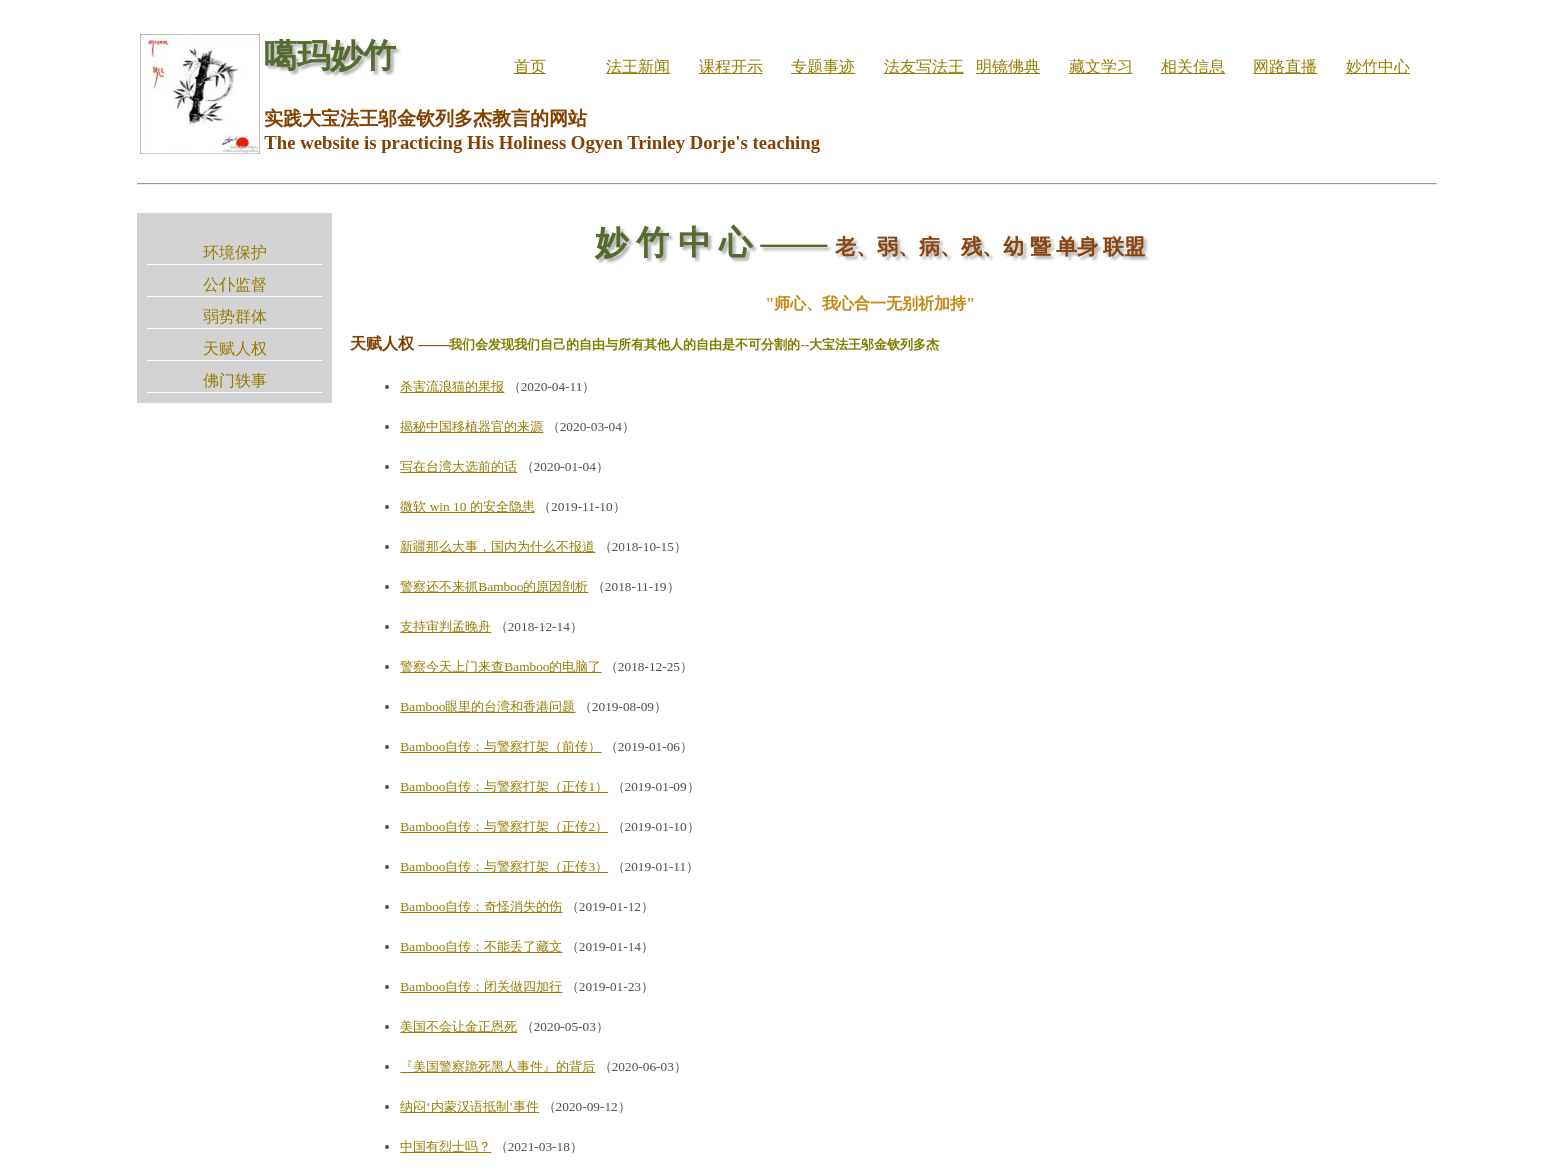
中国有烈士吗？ (445, 1146)
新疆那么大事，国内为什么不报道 (497, 546)
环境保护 (235, 252)
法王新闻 (638, 66)
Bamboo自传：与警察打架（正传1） (504, 786)
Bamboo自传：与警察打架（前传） (500, 746)
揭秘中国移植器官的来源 (471, 426)
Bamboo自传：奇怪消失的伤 (481, 906)
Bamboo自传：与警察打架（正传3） (504, 866)
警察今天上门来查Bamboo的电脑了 (500, 666)
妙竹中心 (1378, 66)
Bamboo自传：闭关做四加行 (481, 986)
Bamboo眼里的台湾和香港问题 (487, 706)
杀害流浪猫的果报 (452, 386)
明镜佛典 (1008, 66)
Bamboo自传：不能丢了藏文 (481, 946)
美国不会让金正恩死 (458, 1026)
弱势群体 (235, 316)
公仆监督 (235, 284)
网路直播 (1285, 66)
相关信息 (1193, 66)
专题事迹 (823, 66)
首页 (530, 66)
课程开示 (731, 66)
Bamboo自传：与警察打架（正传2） (504, 826)
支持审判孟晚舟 (445, 626)
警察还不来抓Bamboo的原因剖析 (494, 586)
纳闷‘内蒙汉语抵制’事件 (469, 1106)
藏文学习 (1101, 66)
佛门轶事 (235, 380)
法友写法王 (924, 66)
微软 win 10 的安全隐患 (467, 506)
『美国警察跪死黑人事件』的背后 (497, 1066)
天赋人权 (235, 348)
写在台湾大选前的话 (458, 466)
